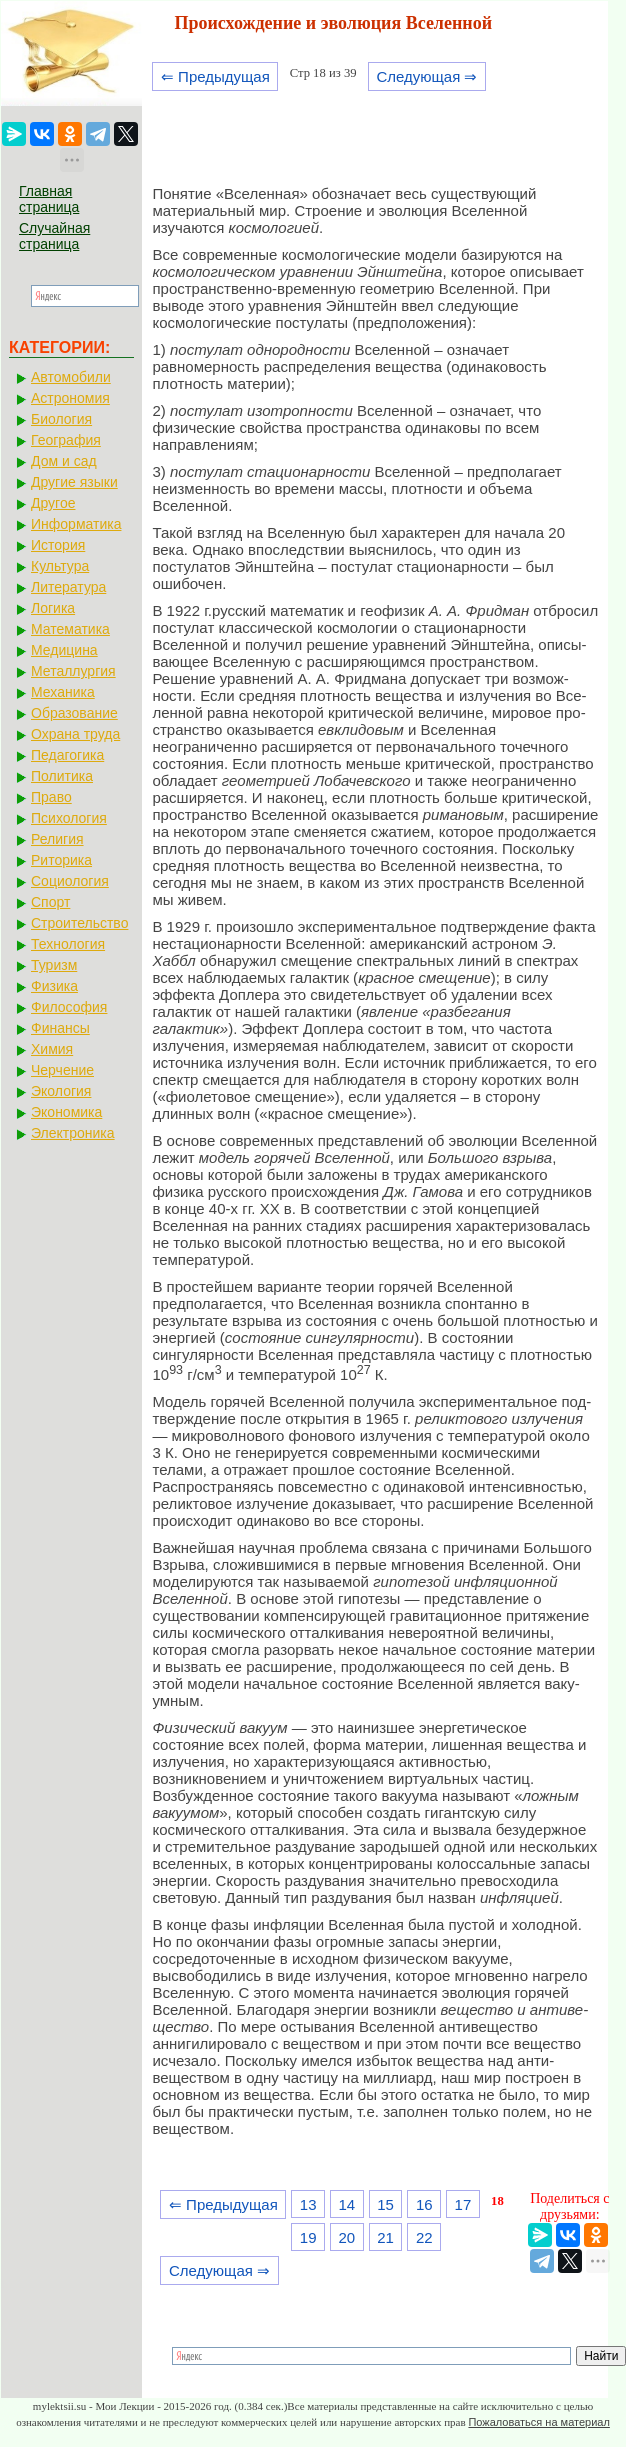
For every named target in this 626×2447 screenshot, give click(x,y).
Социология (70, 881)
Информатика (76, 524)
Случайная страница (54, 236)
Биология (61, 419)
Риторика (61, 860)
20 (347, 2237)
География (66, 440)
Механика (63, 692)
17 (463, 2204)
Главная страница (49, 199)
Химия (52, 1049)
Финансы (60, 1028)
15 (385, 2204)
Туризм (54, 965)
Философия (69, 1007)
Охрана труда (75, 734)
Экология (61, 1091)
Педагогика (67, 755)
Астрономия (70, 398)
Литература (68, 587)
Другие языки (74, 482)
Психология (69, 818)
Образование (74, 713)
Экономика (66, 1112)
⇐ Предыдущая (215, 76)
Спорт (50, 902)
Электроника (73, 1133)
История (58, 545)
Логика (53, 608)
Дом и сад (64, 461)
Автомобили (71, 377)
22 (424, 2237)
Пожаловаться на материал (538, 2422)
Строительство (79, 923)
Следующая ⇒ (426, 76)
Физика (54, 986)
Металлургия (73, 671)
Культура (60, 566)
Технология (68, 944)
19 (308, 2237)
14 (347, 2204)
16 (424, 2204)
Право (51, 797)
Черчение (62, 1070)
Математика (70, 629)
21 (385, 2237)
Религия (57, 839)
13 (308, 2204)
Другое (53, 503)
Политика (62, 776)
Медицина (64, 650)
